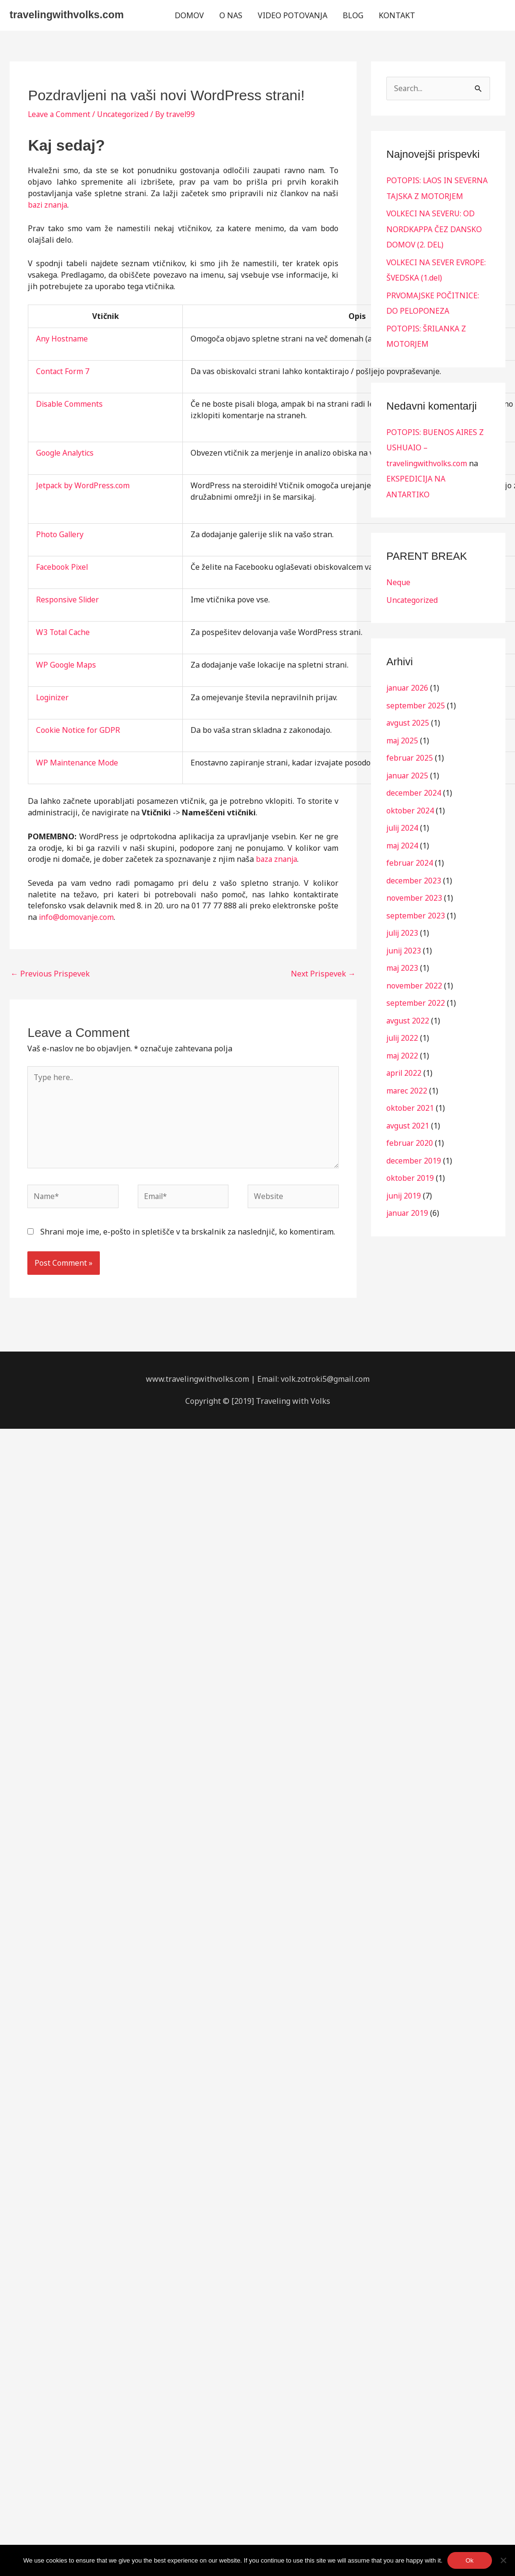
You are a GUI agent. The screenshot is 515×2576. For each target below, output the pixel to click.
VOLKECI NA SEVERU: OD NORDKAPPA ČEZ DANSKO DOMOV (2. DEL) (434, 228)
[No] (503, 2560)
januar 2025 (408, 770)
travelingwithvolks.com (68, 15)
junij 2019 (404, 1184)
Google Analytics (66, 452)
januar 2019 (408, 1202)
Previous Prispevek (50, 973)
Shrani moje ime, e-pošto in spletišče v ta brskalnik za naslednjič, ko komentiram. (187, 1233)
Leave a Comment (60, 114)
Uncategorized (124, 114)
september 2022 (415, 994)
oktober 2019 (410, 1167)
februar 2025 (409, 753)
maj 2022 (402, 1046)
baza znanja (277, 859)
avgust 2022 (408, 1012)
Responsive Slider (68, 599)
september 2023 (415, 908)
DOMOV (189, 15)
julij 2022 (403, 1029)
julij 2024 (403, 822)
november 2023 (414, 891)
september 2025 (415, 701)
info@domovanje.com (77, 917)
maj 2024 (402, 839)
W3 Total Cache (64, 632)
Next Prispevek (323, 973)
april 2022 (404, 1064)
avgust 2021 (408, 1115)
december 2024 (413, 787)
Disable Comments (70, 404)
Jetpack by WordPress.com (83, 485)
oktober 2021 (410, 1098)
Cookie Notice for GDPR (78, 730)
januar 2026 (408, 684)
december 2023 (413, 874)
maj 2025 (402, 735)
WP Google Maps (66, 664)
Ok (470, 2560)
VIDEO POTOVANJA (292, 15)
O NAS (230, 15)
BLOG (353, 15)
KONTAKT (397, 15)
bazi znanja (49, 205)
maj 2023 (402, 960)
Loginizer (53, 697)
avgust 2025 (408, 718)
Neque (398, 579)
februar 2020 (409, 1133)
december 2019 (413, 1150)
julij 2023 (403, 925)
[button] (464, 15)
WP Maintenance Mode (78, 762)
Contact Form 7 (63, 371)
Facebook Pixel (62, 567)
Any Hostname (62, 338)
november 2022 (414, 977)
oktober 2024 (410, 805)
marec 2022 (407, 1081)
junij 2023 (404, 943)
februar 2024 (409, 856)
